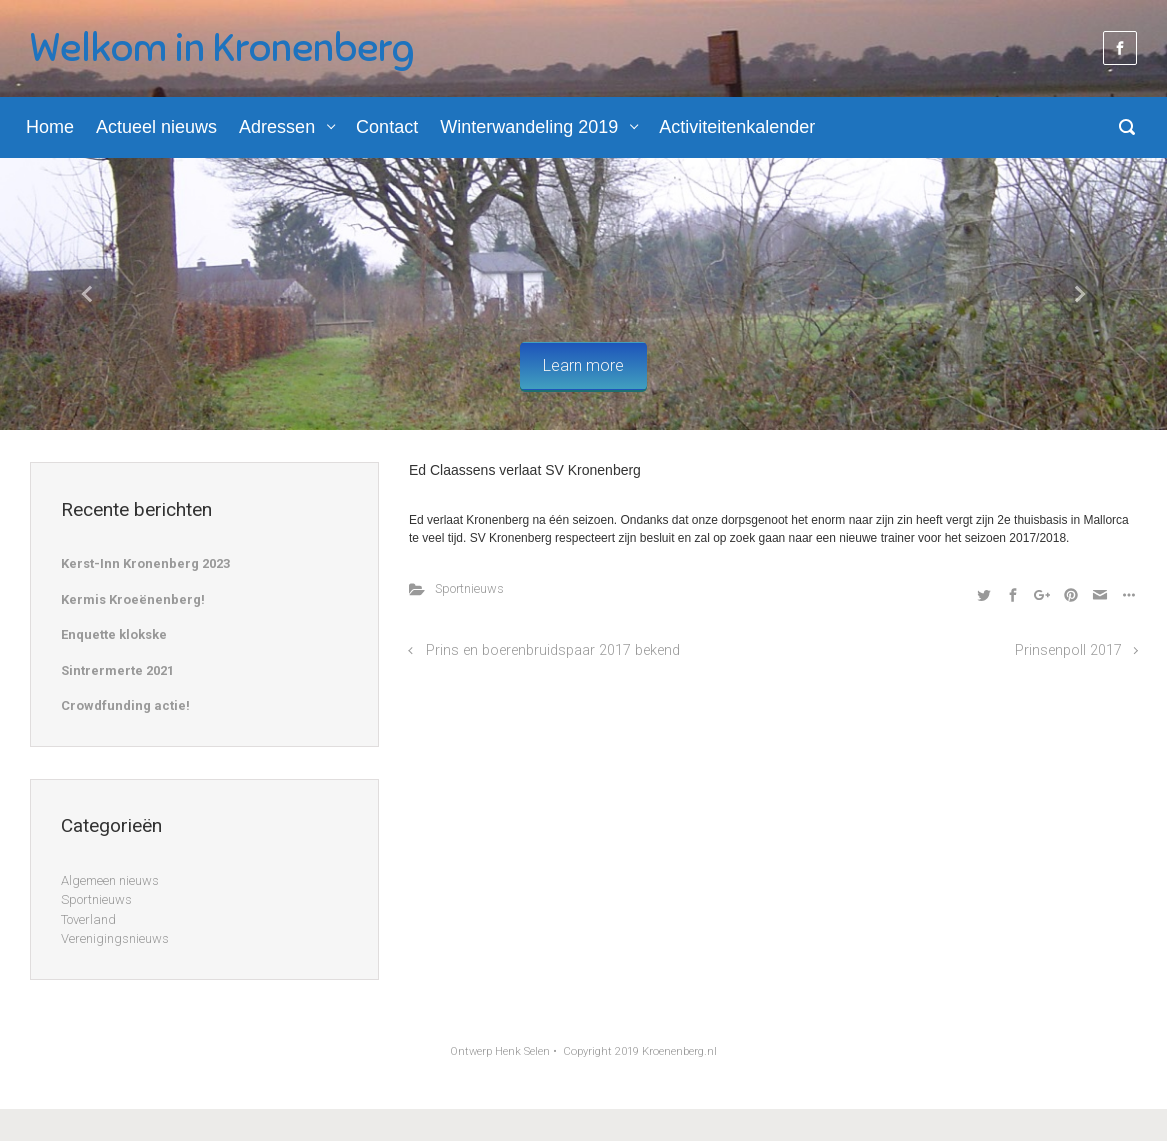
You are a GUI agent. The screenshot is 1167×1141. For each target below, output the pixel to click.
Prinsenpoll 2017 (1068, 650)
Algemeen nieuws (110, 880)
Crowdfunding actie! (125, 705)
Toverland (88, 919)
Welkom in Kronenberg (222, 48)
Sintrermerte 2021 (117, 670)
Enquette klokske (114, 634)
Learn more (583, 365)
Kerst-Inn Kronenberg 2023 (145, 563)
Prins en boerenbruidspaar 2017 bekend (553, 650)
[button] (87, 294)
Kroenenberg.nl (679, 1051)
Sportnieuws (469, 588)
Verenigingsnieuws (115, 938)
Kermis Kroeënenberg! (133, 599)
